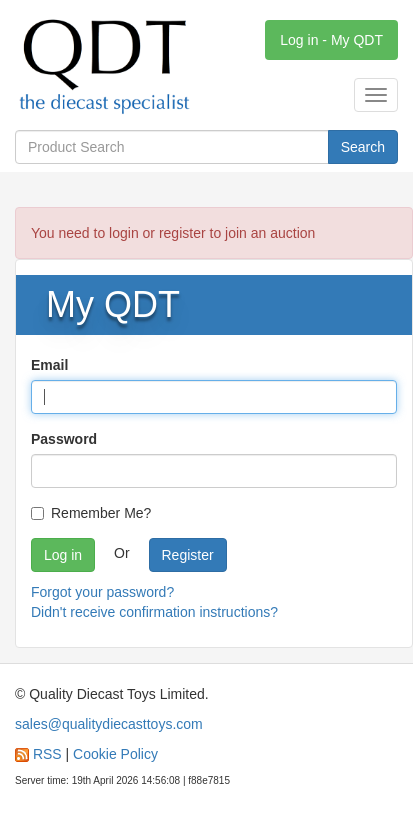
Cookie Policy (115, 754)
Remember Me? (91, 513)
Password (64, 439)
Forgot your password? (102, 592)
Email (49, 365)
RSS (47, 754)
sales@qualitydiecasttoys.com (109, 724)
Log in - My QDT (331, 40)
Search (363, 147)
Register (188, 555)
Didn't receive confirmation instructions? (154, 612)
